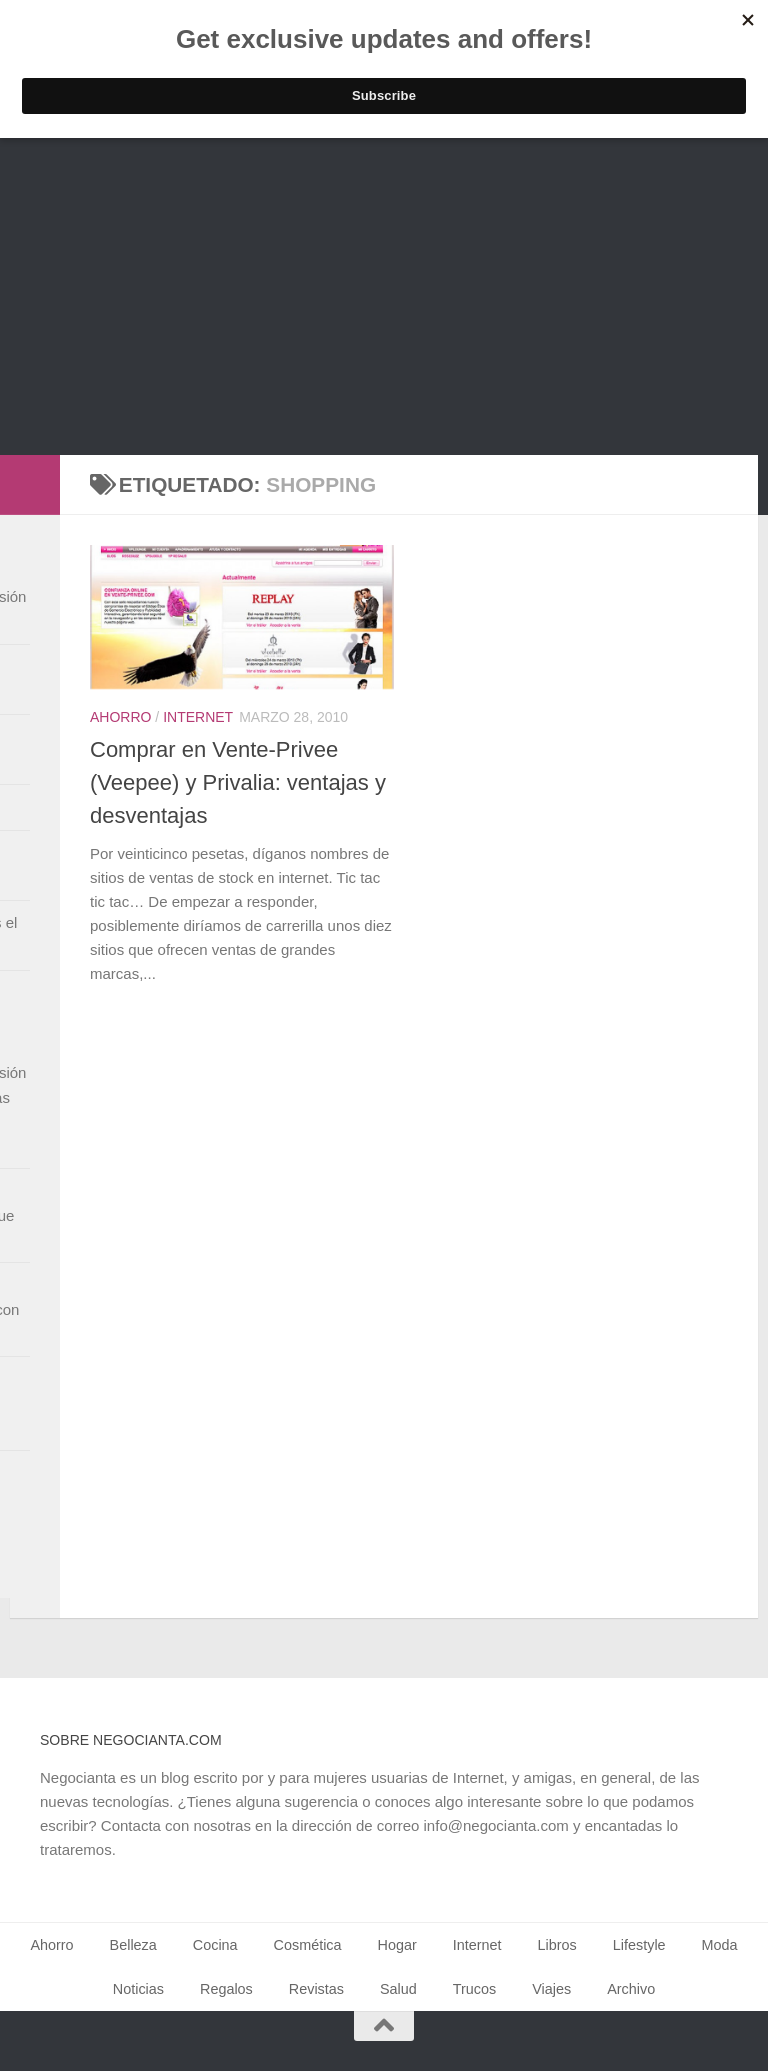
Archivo (631, 1989)
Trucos (474, 1989)
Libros (557, 1945)
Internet (198, 717)
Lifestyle (639, 1945)
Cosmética (308, 1945)
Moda (720, 1945)
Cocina (215, 1945)
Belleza (133, 1945)
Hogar (397, 1945)
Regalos (226, 1989)
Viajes (551, 1989)
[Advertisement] (384, 305)
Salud (398, 1989)
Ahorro (120, 717)
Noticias (138, 1989)
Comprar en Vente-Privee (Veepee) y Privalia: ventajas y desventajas (238, 782)
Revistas (316, 1989)
